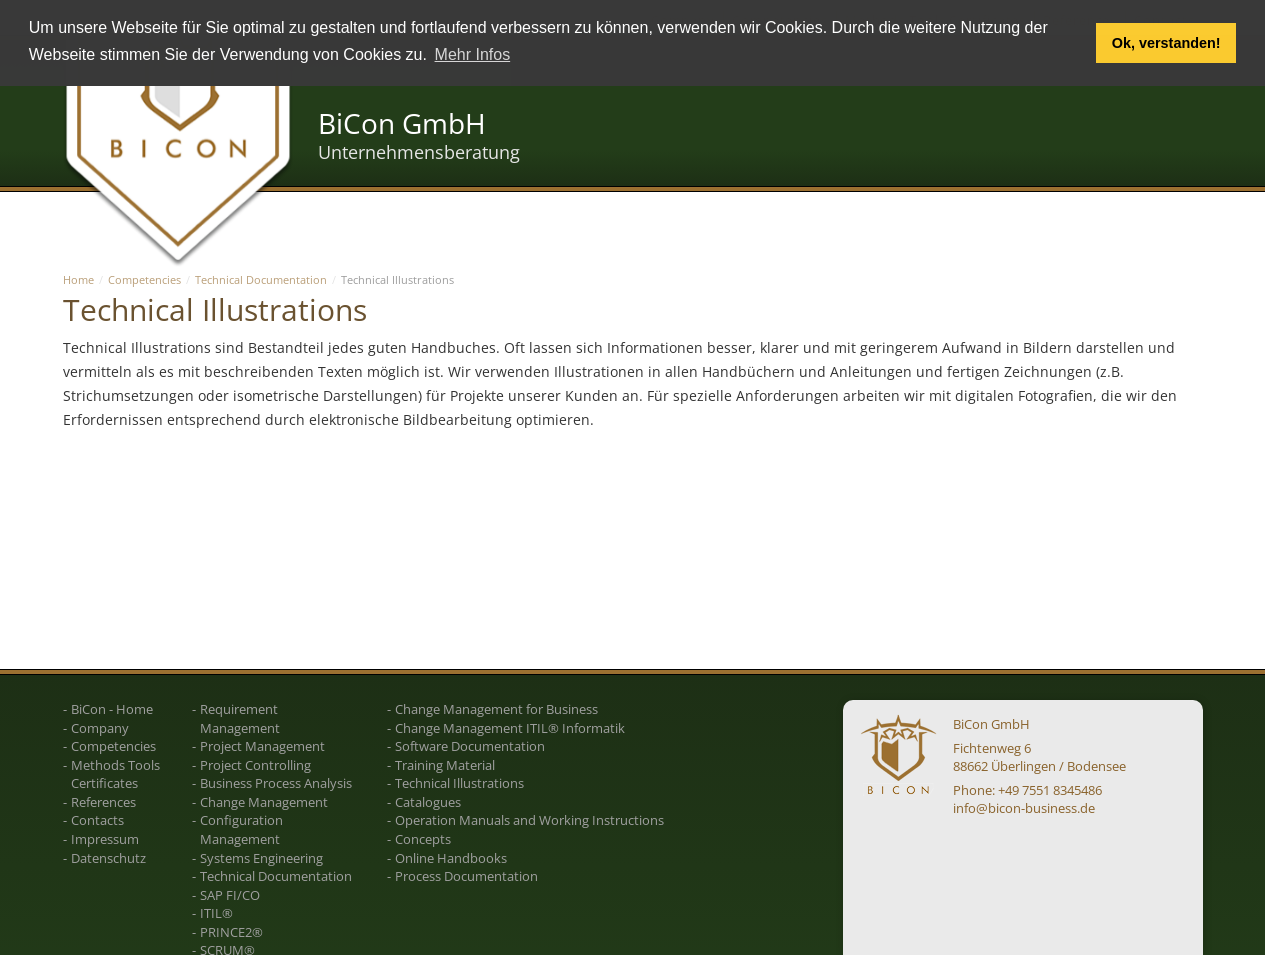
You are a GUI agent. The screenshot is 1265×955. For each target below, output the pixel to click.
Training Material (445, 765)
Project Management (262, 746)
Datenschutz (108, 858)
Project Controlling (255, 765)
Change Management (264, 802)
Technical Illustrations (459, 783)
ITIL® (216, 913)
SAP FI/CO (230, 895)
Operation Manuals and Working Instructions (529, 820)
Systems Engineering (261, 858)
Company (100, 728)
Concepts (423, 839)
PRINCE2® (231, 932)
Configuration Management (241, 829)
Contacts (97, 820)
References (103, 802)
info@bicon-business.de (1024, 808)
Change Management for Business (496, 709)
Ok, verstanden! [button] (1166, 43)
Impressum (105, 839)
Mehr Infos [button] (473, 54)
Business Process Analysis (276, 783)
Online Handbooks (451, 858)
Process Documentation (466, 876)
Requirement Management (240, 718)
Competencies (144, 279)
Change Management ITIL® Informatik (510, 728)
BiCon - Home (112, 709)
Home (78, 279)
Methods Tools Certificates (115, 774)
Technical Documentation (261, 279)
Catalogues (428, 802)
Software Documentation (470, 746)
